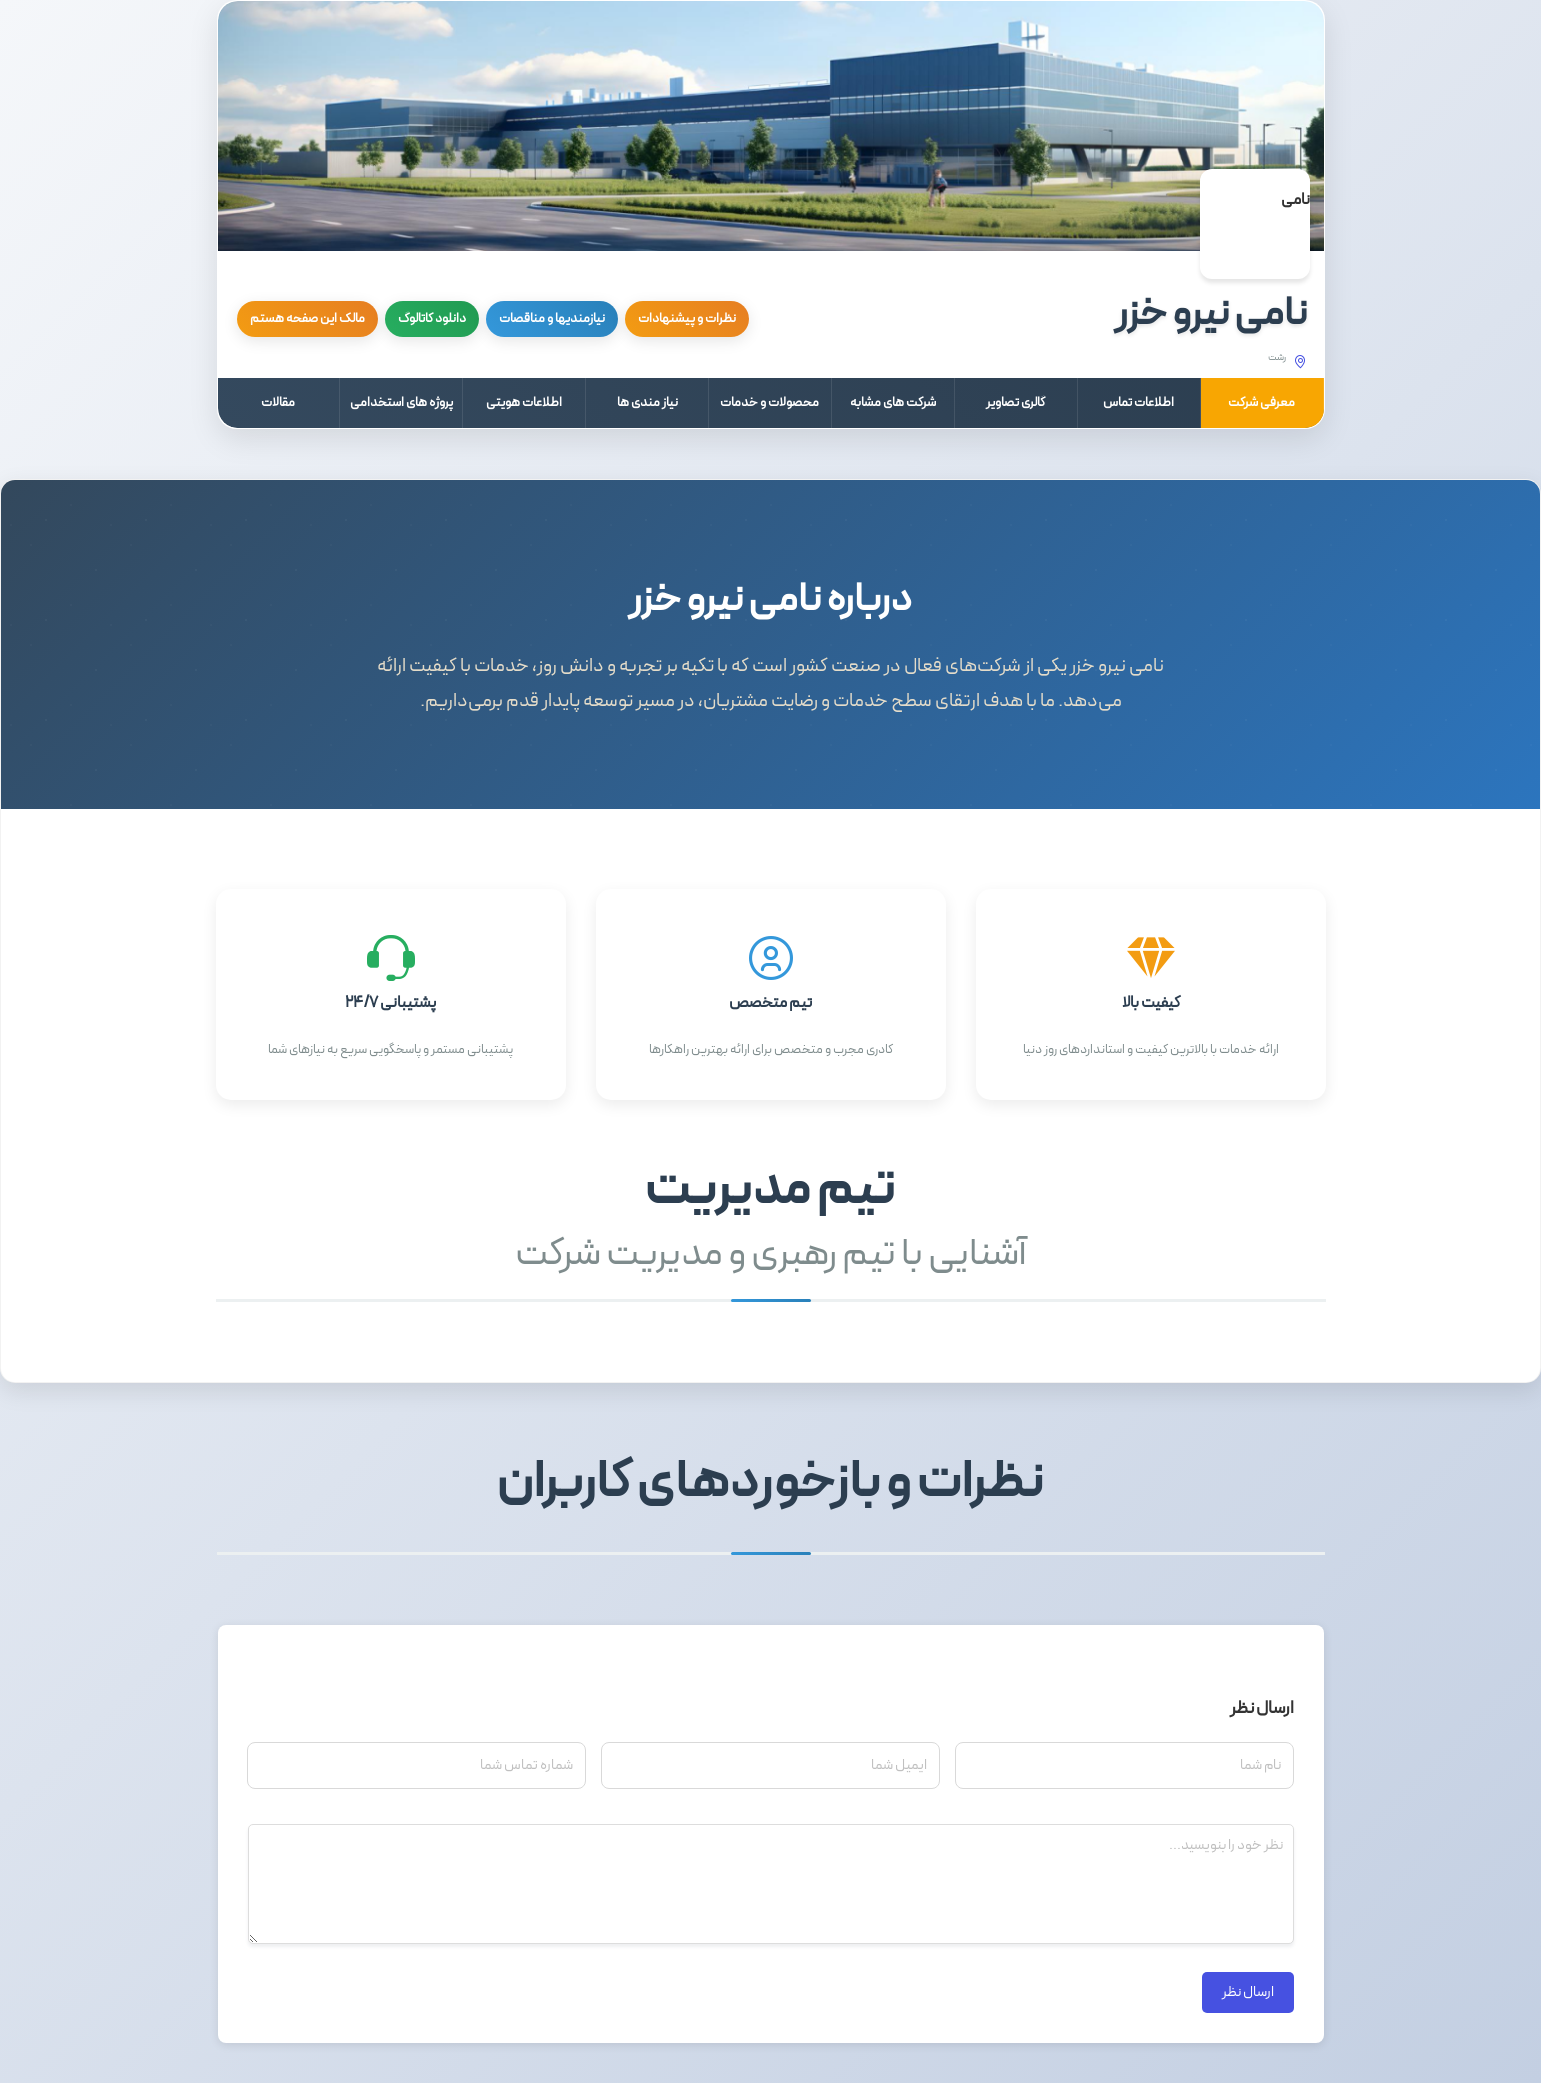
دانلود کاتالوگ (432, 319)
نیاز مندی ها (647, 403)
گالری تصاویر (1015, 403)
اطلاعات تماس (1138, 403)
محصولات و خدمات (769, 403)
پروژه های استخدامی (401, 403)
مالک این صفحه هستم (307, 319)
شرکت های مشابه (893, 403)
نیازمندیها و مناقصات (552, 319)
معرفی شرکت (1261, 403)
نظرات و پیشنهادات (687, 319)
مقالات (278, 403)
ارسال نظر (1248, 1992)
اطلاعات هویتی (524, 403)
